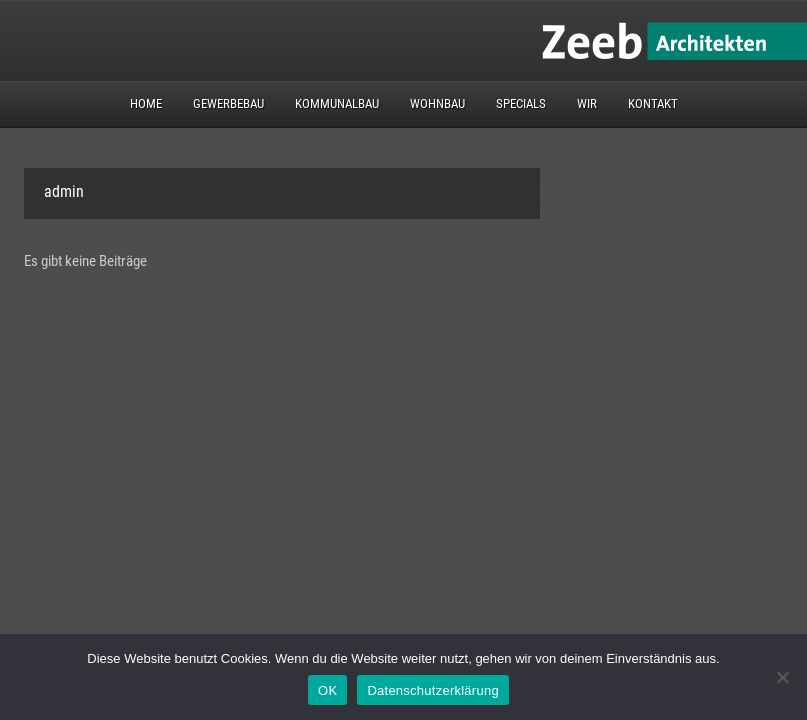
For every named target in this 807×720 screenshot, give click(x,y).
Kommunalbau (337, 103)
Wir (587, 103)
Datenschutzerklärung (432, 690)
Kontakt (653, 103)
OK (327, 690)
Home (146, 103)
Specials (521, 103)
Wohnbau (437, 103)
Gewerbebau (228, 103)
